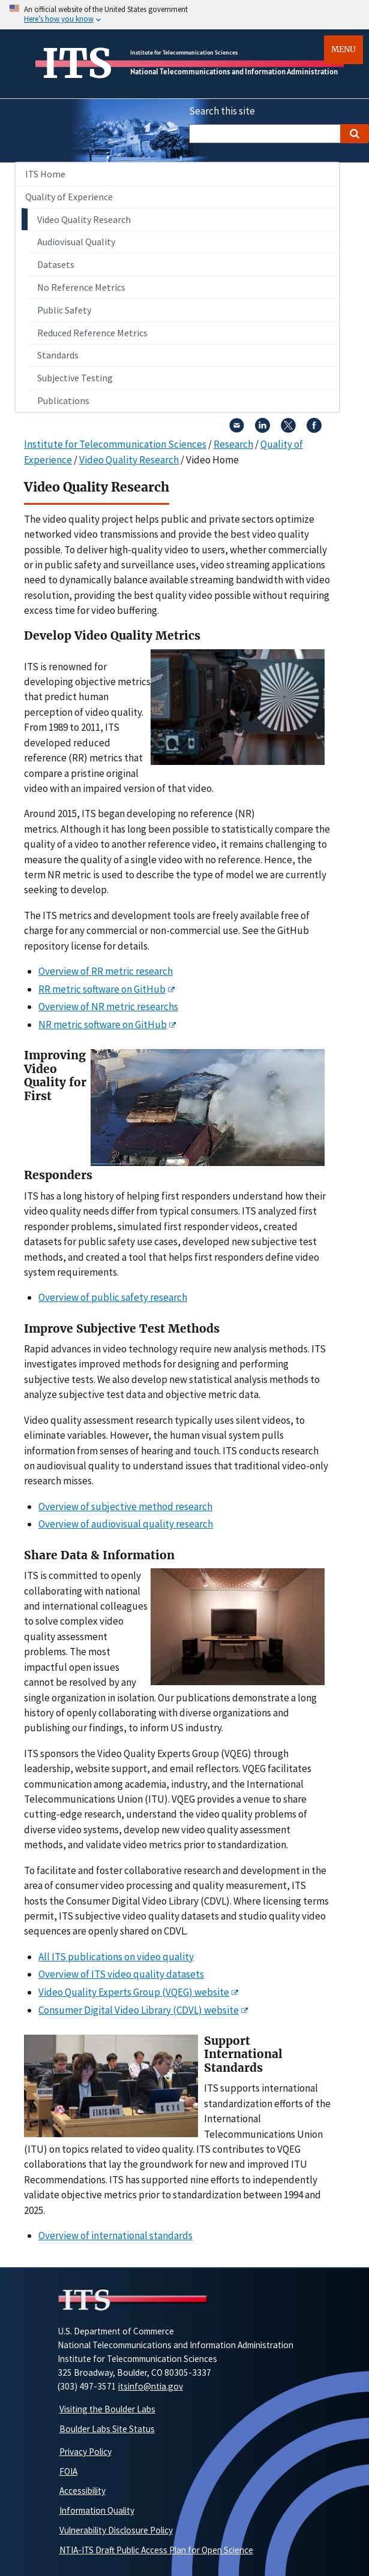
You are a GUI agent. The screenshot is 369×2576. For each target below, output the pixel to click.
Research (233, 444)
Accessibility (82, 2490)
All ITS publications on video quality (116, 1956)
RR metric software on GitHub (102, 989)
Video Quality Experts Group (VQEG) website (133, 1992)
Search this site (222, 110)
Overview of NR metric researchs (108, 1006)
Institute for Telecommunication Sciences (184, 52)
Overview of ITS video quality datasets (121, 1974)
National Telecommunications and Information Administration (234, 72)
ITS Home (45, 174)
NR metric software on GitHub (102, 1024)
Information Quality (96, 2510)
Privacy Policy (85, 2451)
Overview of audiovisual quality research (125, 1523)
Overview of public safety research (112, 1297)
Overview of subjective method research (125, 1506)
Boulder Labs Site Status (107, 2429)
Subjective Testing (75, 378)
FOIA (68, 2471)
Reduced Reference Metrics (92, 333)
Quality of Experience (69, 197)
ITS (77, 63)
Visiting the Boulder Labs (107, 2409)
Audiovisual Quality (76, 242)
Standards (58, 355)
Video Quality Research (84, 219)
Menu (343, 49)
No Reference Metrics (81, 287)
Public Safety (64, 310)
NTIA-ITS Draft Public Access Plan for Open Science (156, 2550)
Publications (63, 400)
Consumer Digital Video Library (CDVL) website (138, 2010)
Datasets (55, 264)
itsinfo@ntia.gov (150, 2386)
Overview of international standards (115, 2235)
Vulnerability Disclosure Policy (116, 2530)
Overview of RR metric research (105, 971)
